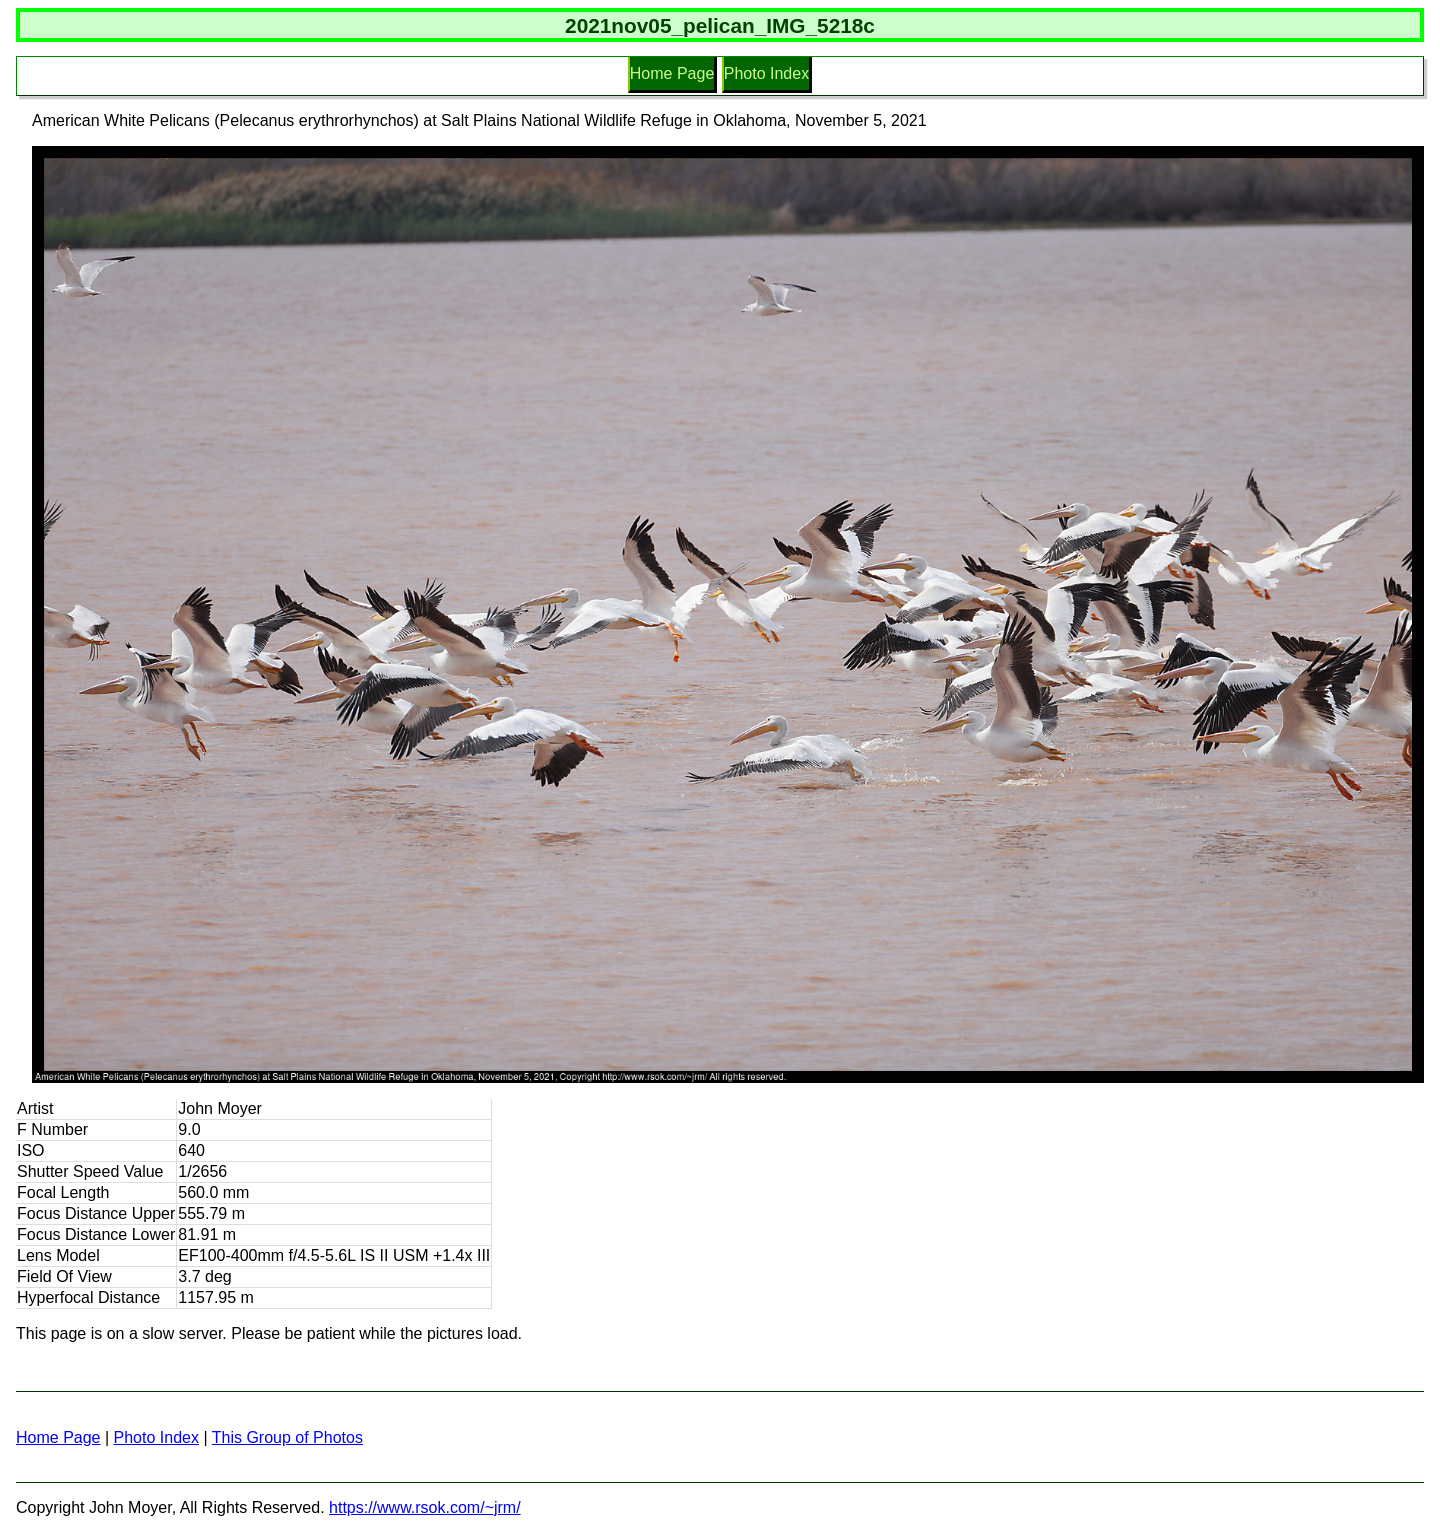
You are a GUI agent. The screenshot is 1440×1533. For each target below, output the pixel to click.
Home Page (672, 73)
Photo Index (766, 73)
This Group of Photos (287, 1437)
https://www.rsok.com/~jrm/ (425, 1507)
